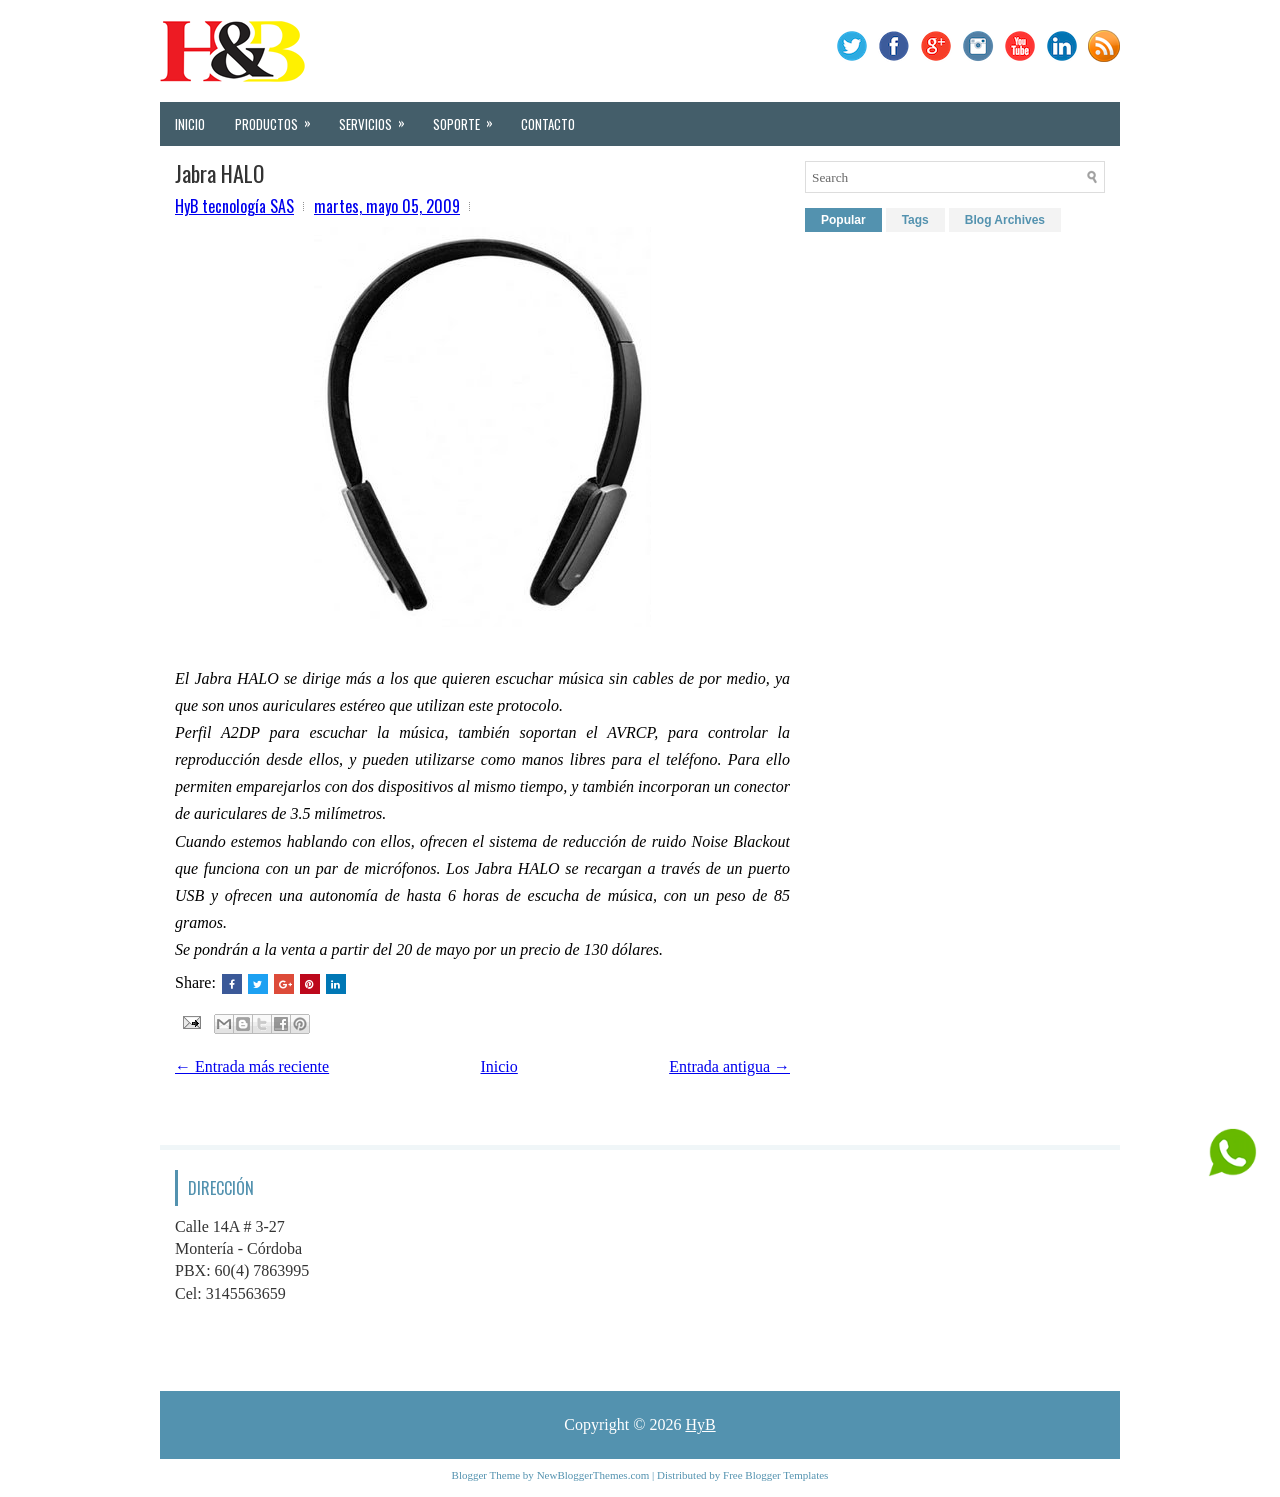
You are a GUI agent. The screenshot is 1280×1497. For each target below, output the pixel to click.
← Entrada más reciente (252, 1066)
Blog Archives (1005, 220)
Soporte (469, 118)
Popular (843, 220)
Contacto (548, 124)
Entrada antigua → (729, 1066)
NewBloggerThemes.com (593, 1475)
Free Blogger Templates (775, 1475)
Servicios (378, 118)
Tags (915, 220)
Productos (279, 118)
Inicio (190, 124)
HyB (700, 1424)
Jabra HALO (219, 173)
